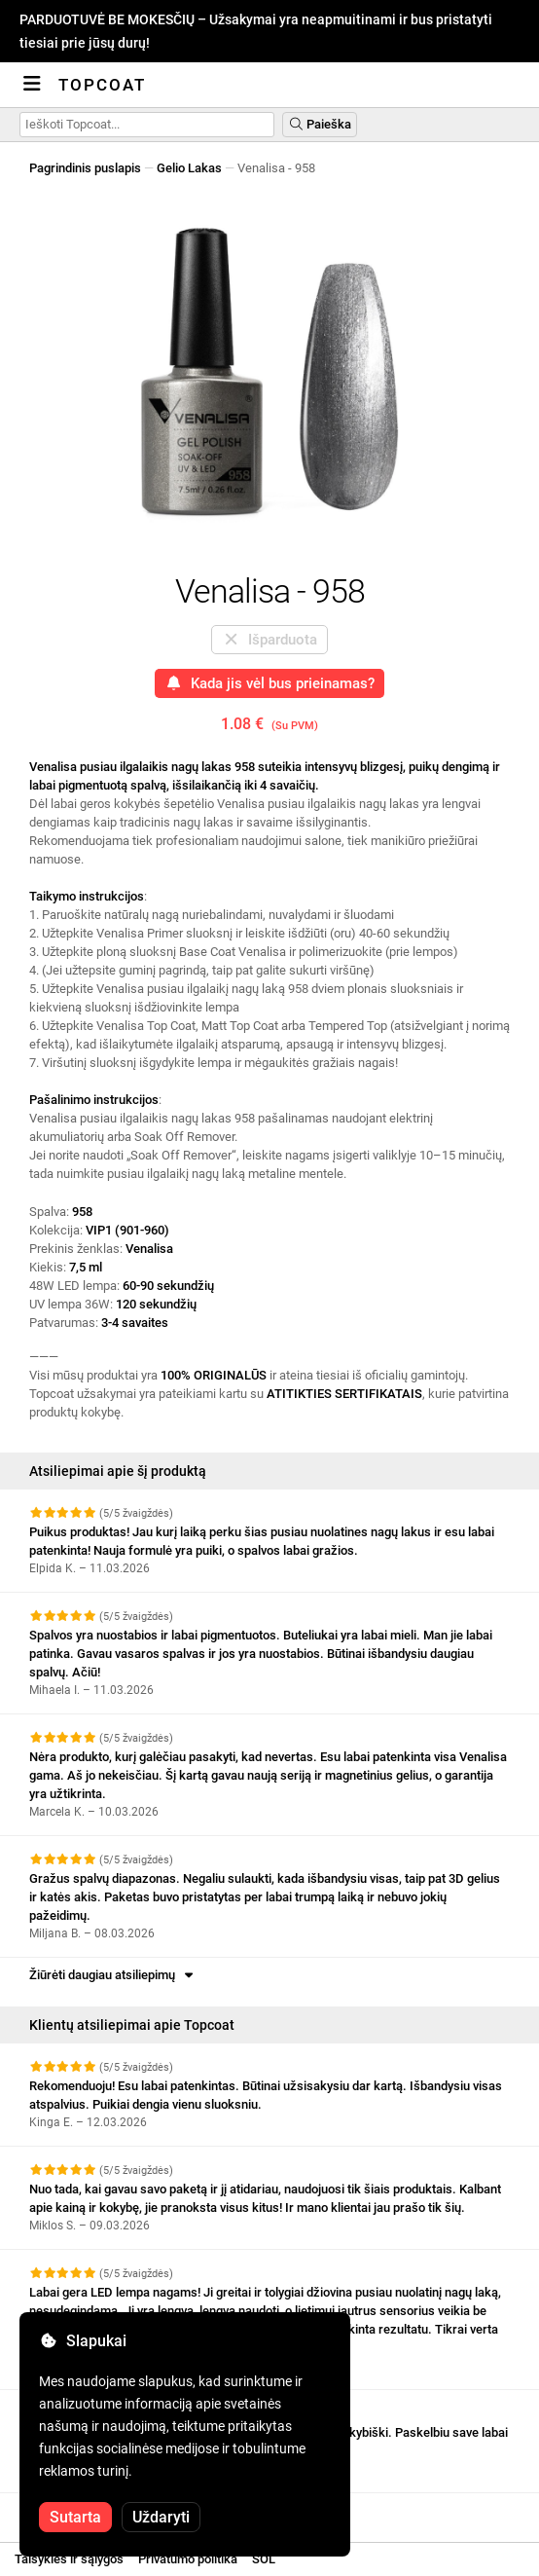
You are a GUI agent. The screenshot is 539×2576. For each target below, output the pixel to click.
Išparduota (269, 639)
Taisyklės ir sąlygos (69, 2559)
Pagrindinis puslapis (85, 168)
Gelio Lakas (189, 168)
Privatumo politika (187, 2559)
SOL (263, 2559)
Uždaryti (161, 2517)
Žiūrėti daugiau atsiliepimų (113, 1975)
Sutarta (75, 2517)
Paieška (319, 124)
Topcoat (102, 84)
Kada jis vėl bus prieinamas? (269, 683)
